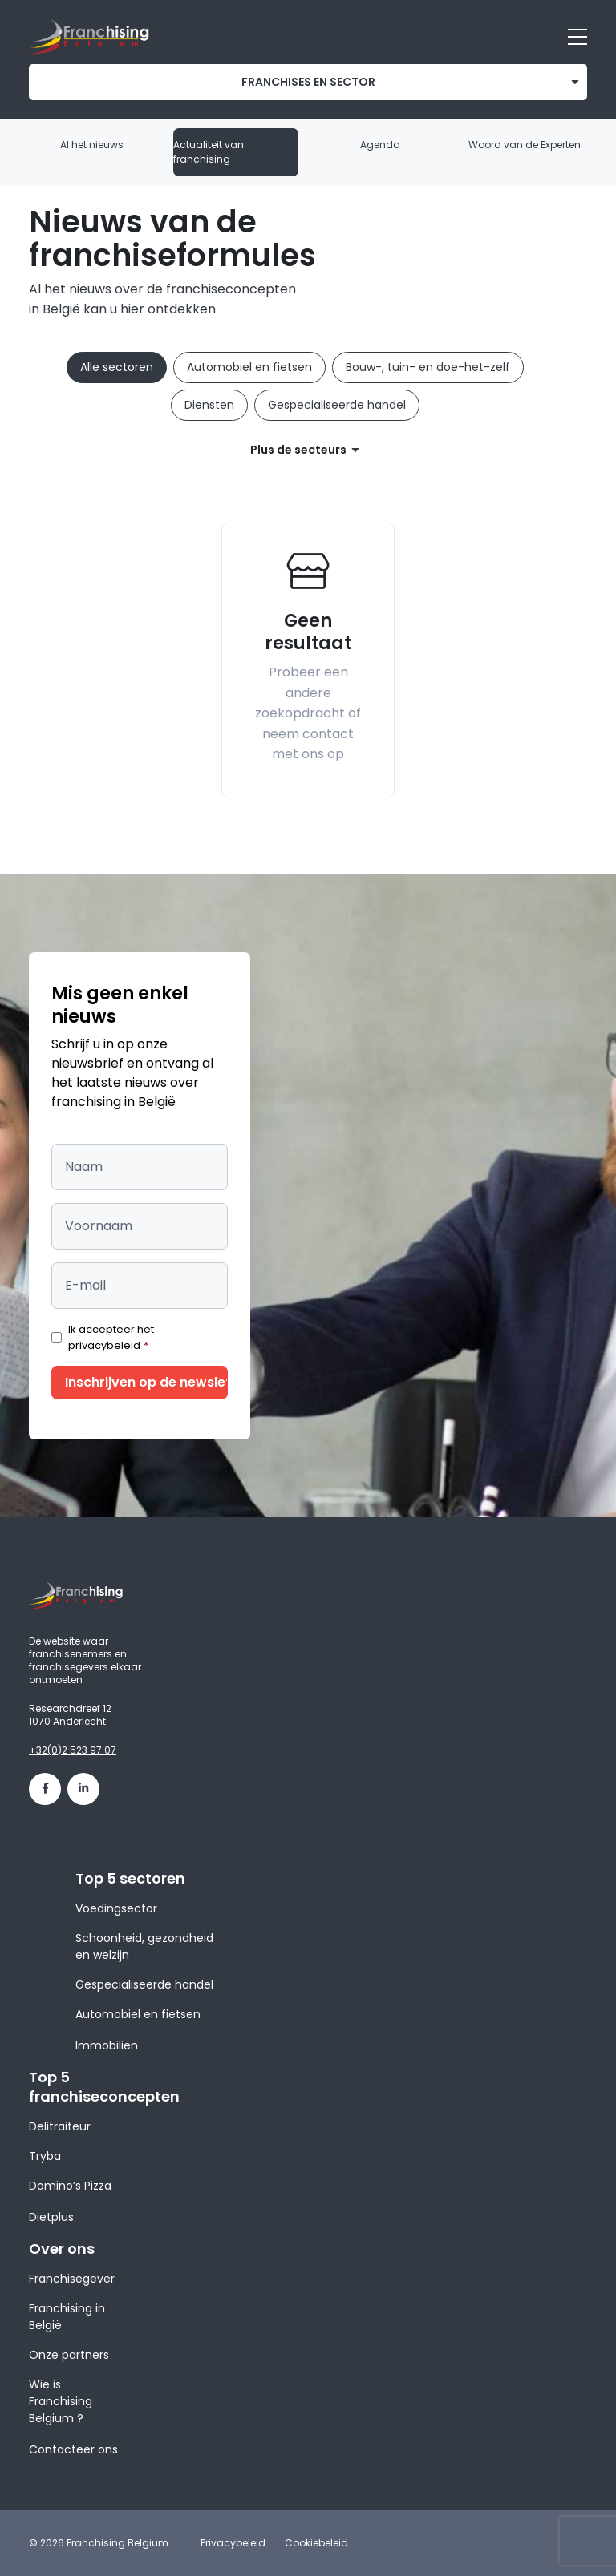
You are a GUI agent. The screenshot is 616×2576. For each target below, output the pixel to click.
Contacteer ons (73, 2449)
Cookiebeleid (316, 2543)
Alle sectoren (116, 367)
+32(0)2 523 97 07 (72, 1750)
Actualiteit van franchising (208, 152)
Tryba (45, 2156)
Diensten (209, 405)
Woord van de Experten (524, 144)
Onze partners (69, 2355)
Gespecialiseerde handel (337, 405)
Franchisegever (72, 2279)
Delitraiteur (60, 2126)
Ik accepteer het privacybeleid (111, 1337)
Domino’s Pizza (70, 2186)
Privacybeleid (233, 2543)
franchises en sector (308, 82)
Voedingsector (116, 1908)
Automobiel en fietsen (249, 367)
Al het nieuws (92, 144)
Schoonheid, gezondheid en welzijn (144, 1946)
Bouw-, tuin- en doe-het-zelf (428, 367)
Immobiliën (106, 2045)
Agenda (380, 144)
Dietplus (51, 2217)
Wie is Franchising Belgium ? (60, 2401)
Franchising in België (67, 2316)
